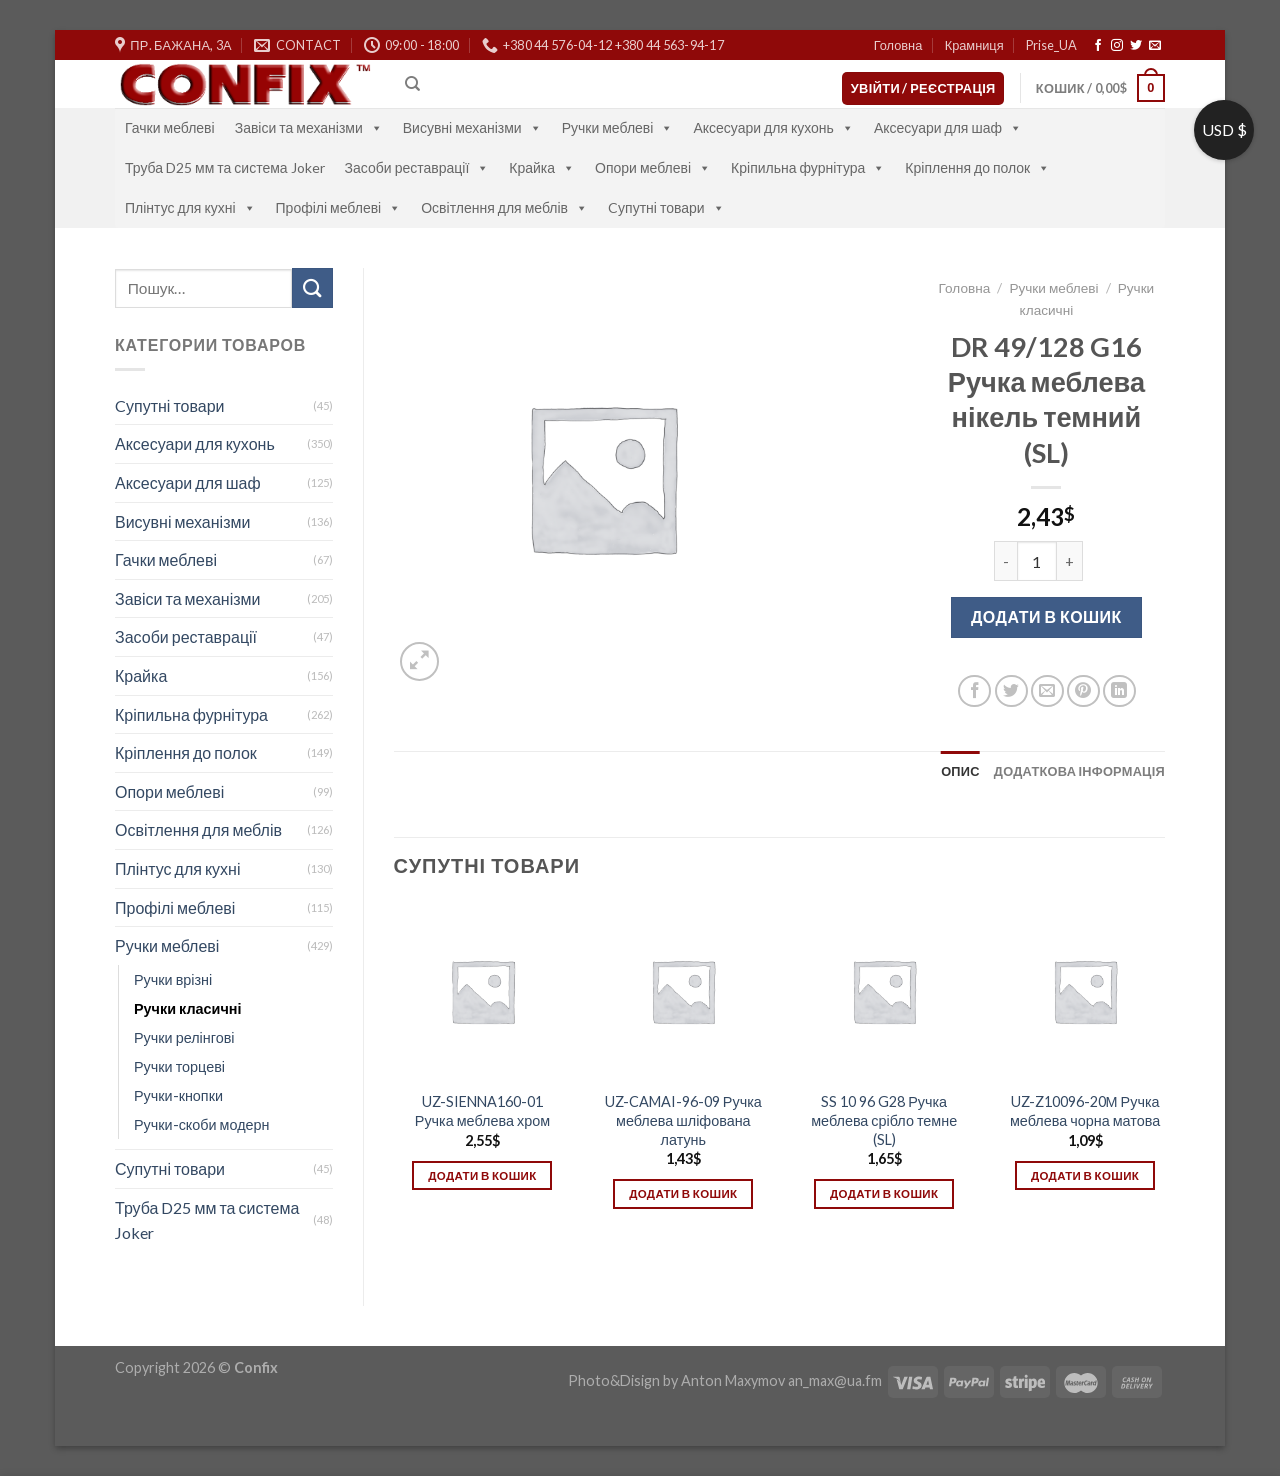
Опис (960, 771)
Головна (898, 45)
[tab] (960, 771)
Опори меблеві (653, 167)
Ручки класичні (187, 1008)
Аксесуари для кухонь (773, 127)
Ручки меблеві (618, 127)
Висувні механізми (472, 127)
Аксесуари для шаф (948, 127)
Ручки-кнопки (178, 1095)
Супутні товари (170, 1168)
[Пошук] (412, 84)
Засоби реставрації (417, 167)
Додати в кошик (1046, 616)
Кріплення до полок (977, 167)
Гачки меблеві (170, 127)
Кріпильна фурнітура (808, 167)
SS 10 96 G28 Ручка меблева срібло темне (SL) (884, 1120)
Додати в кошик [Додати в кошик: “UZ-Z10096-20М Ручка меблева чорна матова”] (1085, 1175)
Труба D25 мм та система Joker (225, 167)
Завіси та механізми (309, 127)
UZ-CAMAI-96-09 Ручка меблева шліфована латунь (683, 1120)
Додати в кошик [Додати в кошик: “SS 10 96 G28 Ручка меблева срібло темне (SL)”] (884, 1193)
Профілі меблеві (339, 207)
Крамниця (974, 45)
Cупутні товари (666, 207)
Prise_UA (1051, 45)
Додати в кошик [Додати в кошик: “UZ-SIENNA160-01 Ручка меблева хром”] (482, 1175)
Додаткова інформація (1079, 771)
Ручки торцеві (179, 1066)
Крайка (542, 167)
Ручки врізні (173, 979)
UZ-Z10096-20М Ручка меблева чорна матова (1085, 1111)
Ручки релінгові (184, 1037)
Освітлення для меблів (504, 207)
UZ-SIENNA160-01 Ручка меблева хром (482, 1111)
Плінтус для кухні (190, 207)
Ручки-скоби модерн (202, 1124)
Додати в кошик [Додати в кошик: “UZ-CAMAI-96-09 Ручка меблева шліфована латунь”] (683, 1193)
